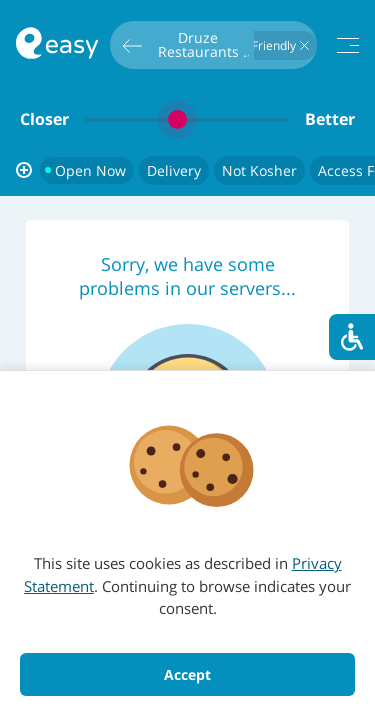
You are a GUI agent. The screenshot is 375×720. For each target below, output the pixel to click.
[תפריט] (348, 45)
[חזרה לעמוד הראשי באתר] (57, 45)
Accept (187, 674)
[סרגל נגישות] (352, 337)
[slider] (187, 119)
